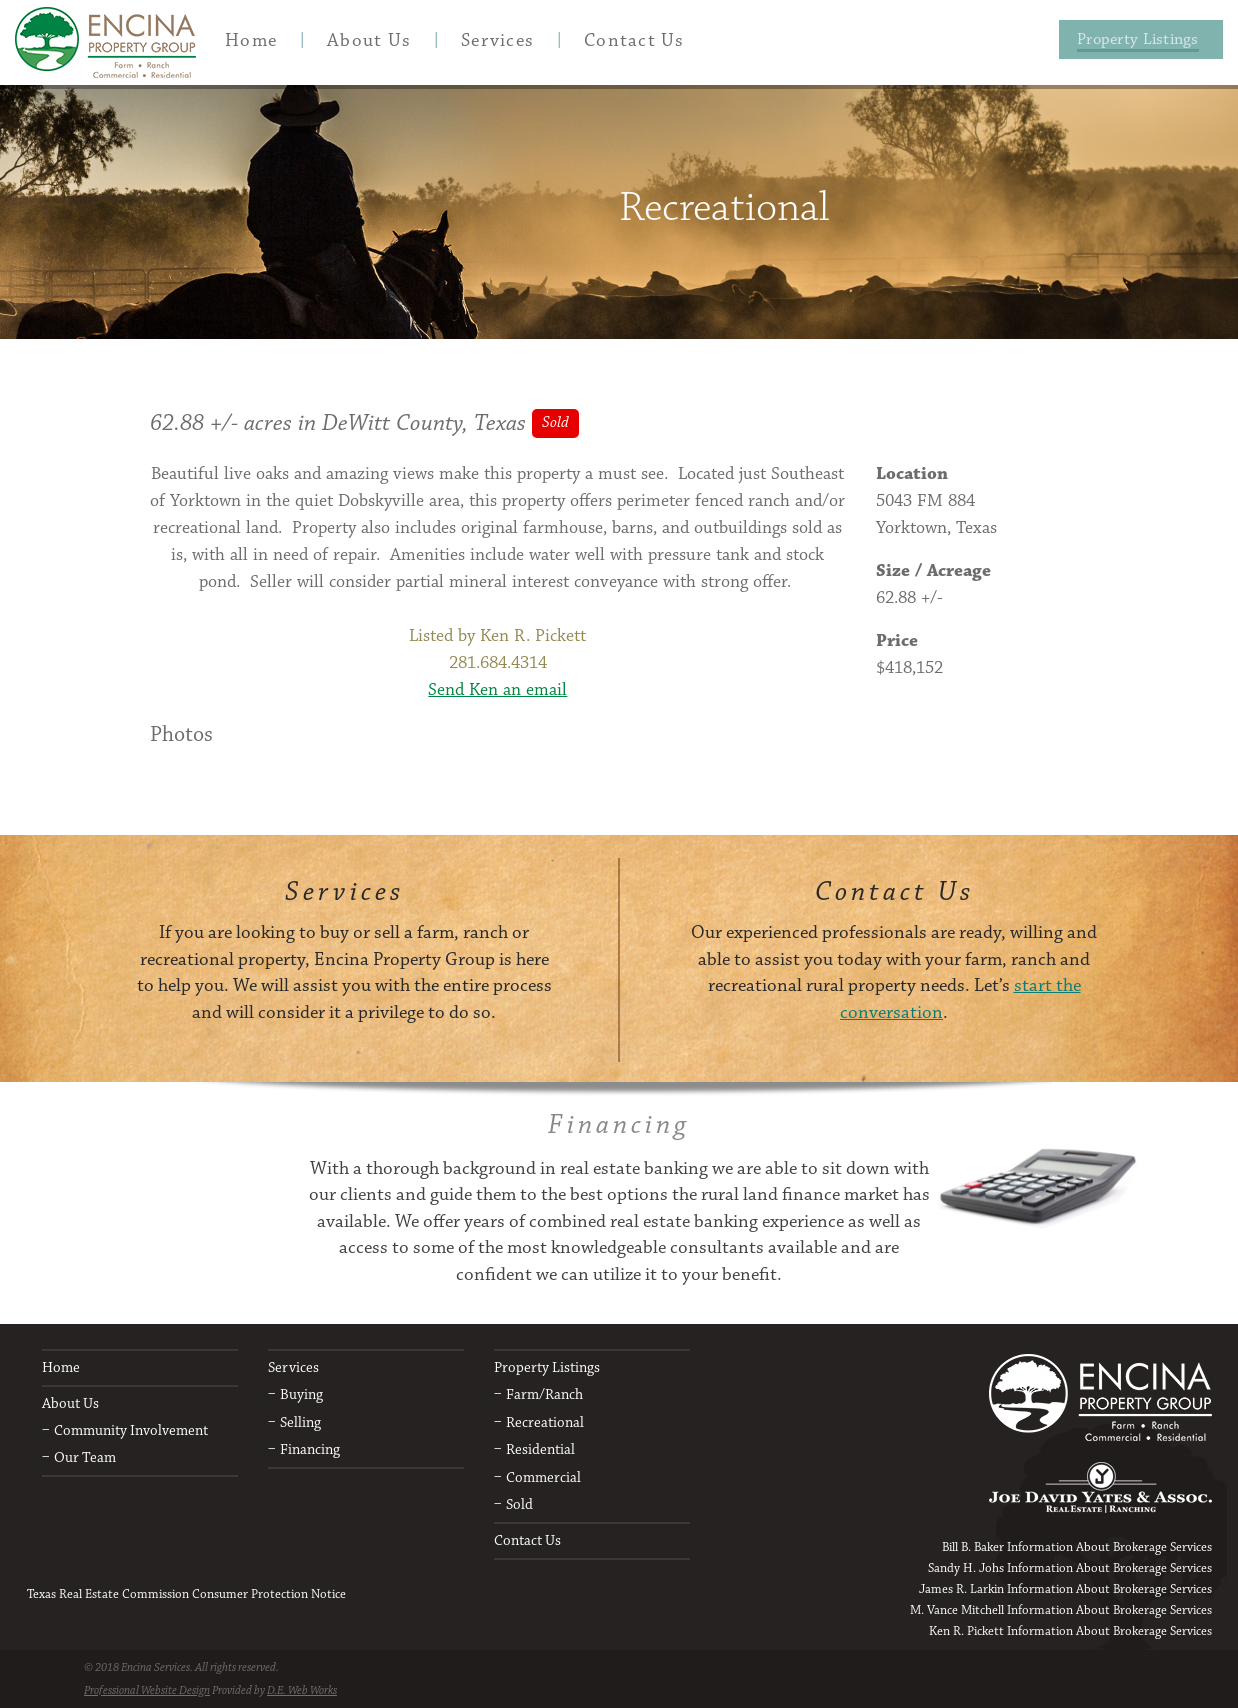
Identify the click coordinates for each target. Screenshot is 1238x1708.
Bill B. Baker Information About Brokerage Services (1077, 1547)
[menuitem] (251, 40)
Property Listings (547, 1367)
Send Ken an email (497, 690)
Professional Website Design (147, 1690)
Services (293, 1367)
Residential (540, 1449)
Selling (300, 1422)
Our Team (85, 1457)
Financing (310, 1449)
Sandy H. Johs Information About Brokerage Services (1070, 1568)
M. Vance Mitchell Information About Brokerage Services (1061, 1610)
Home (61, 1367)
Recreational (545, 1422)
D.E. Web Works (302, 1690)
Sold (519, 1504)
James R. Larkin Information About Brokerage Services (1065, 1589)
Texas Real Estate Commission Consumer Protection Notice (186, 1594)
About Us (70, 1403)
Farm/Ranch (544, 1394)
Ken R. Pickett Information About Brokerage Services (1070, 1631)
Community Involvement (131, 1430)
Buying (301, 1394)
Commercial (543, 1477)
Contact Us (527, 1540)
